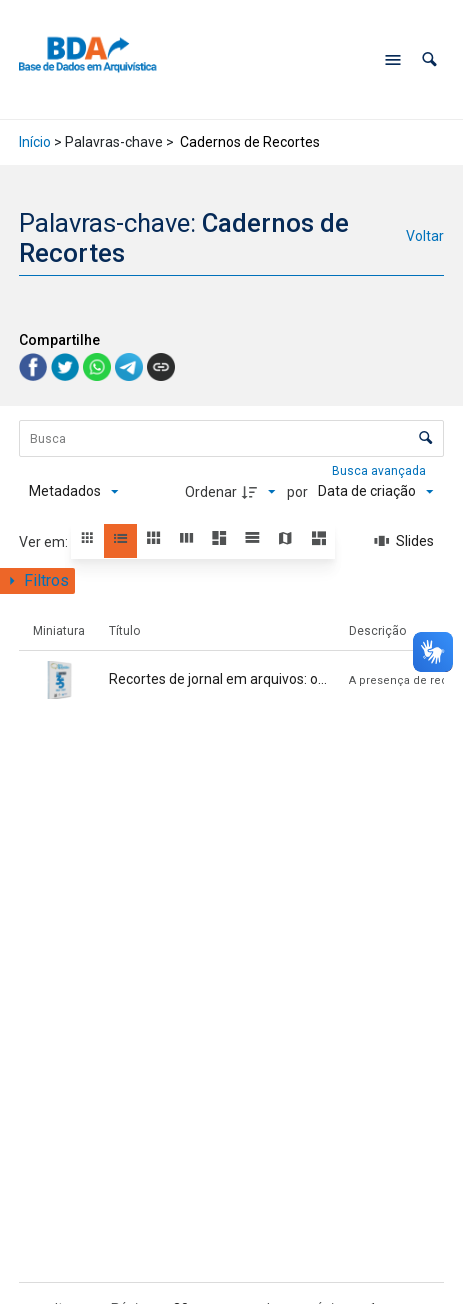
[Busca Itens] (231, 438)
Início (35, 142)
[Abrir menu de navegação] (393, 60)
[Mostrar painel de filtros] (37, 581)
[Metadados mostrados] (74, 492)
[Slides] (404, 542)
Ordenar (211, 492)
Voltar (425, 236)
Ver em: (45, 542)
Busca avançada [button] (380, 471)
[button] (429, 59)
